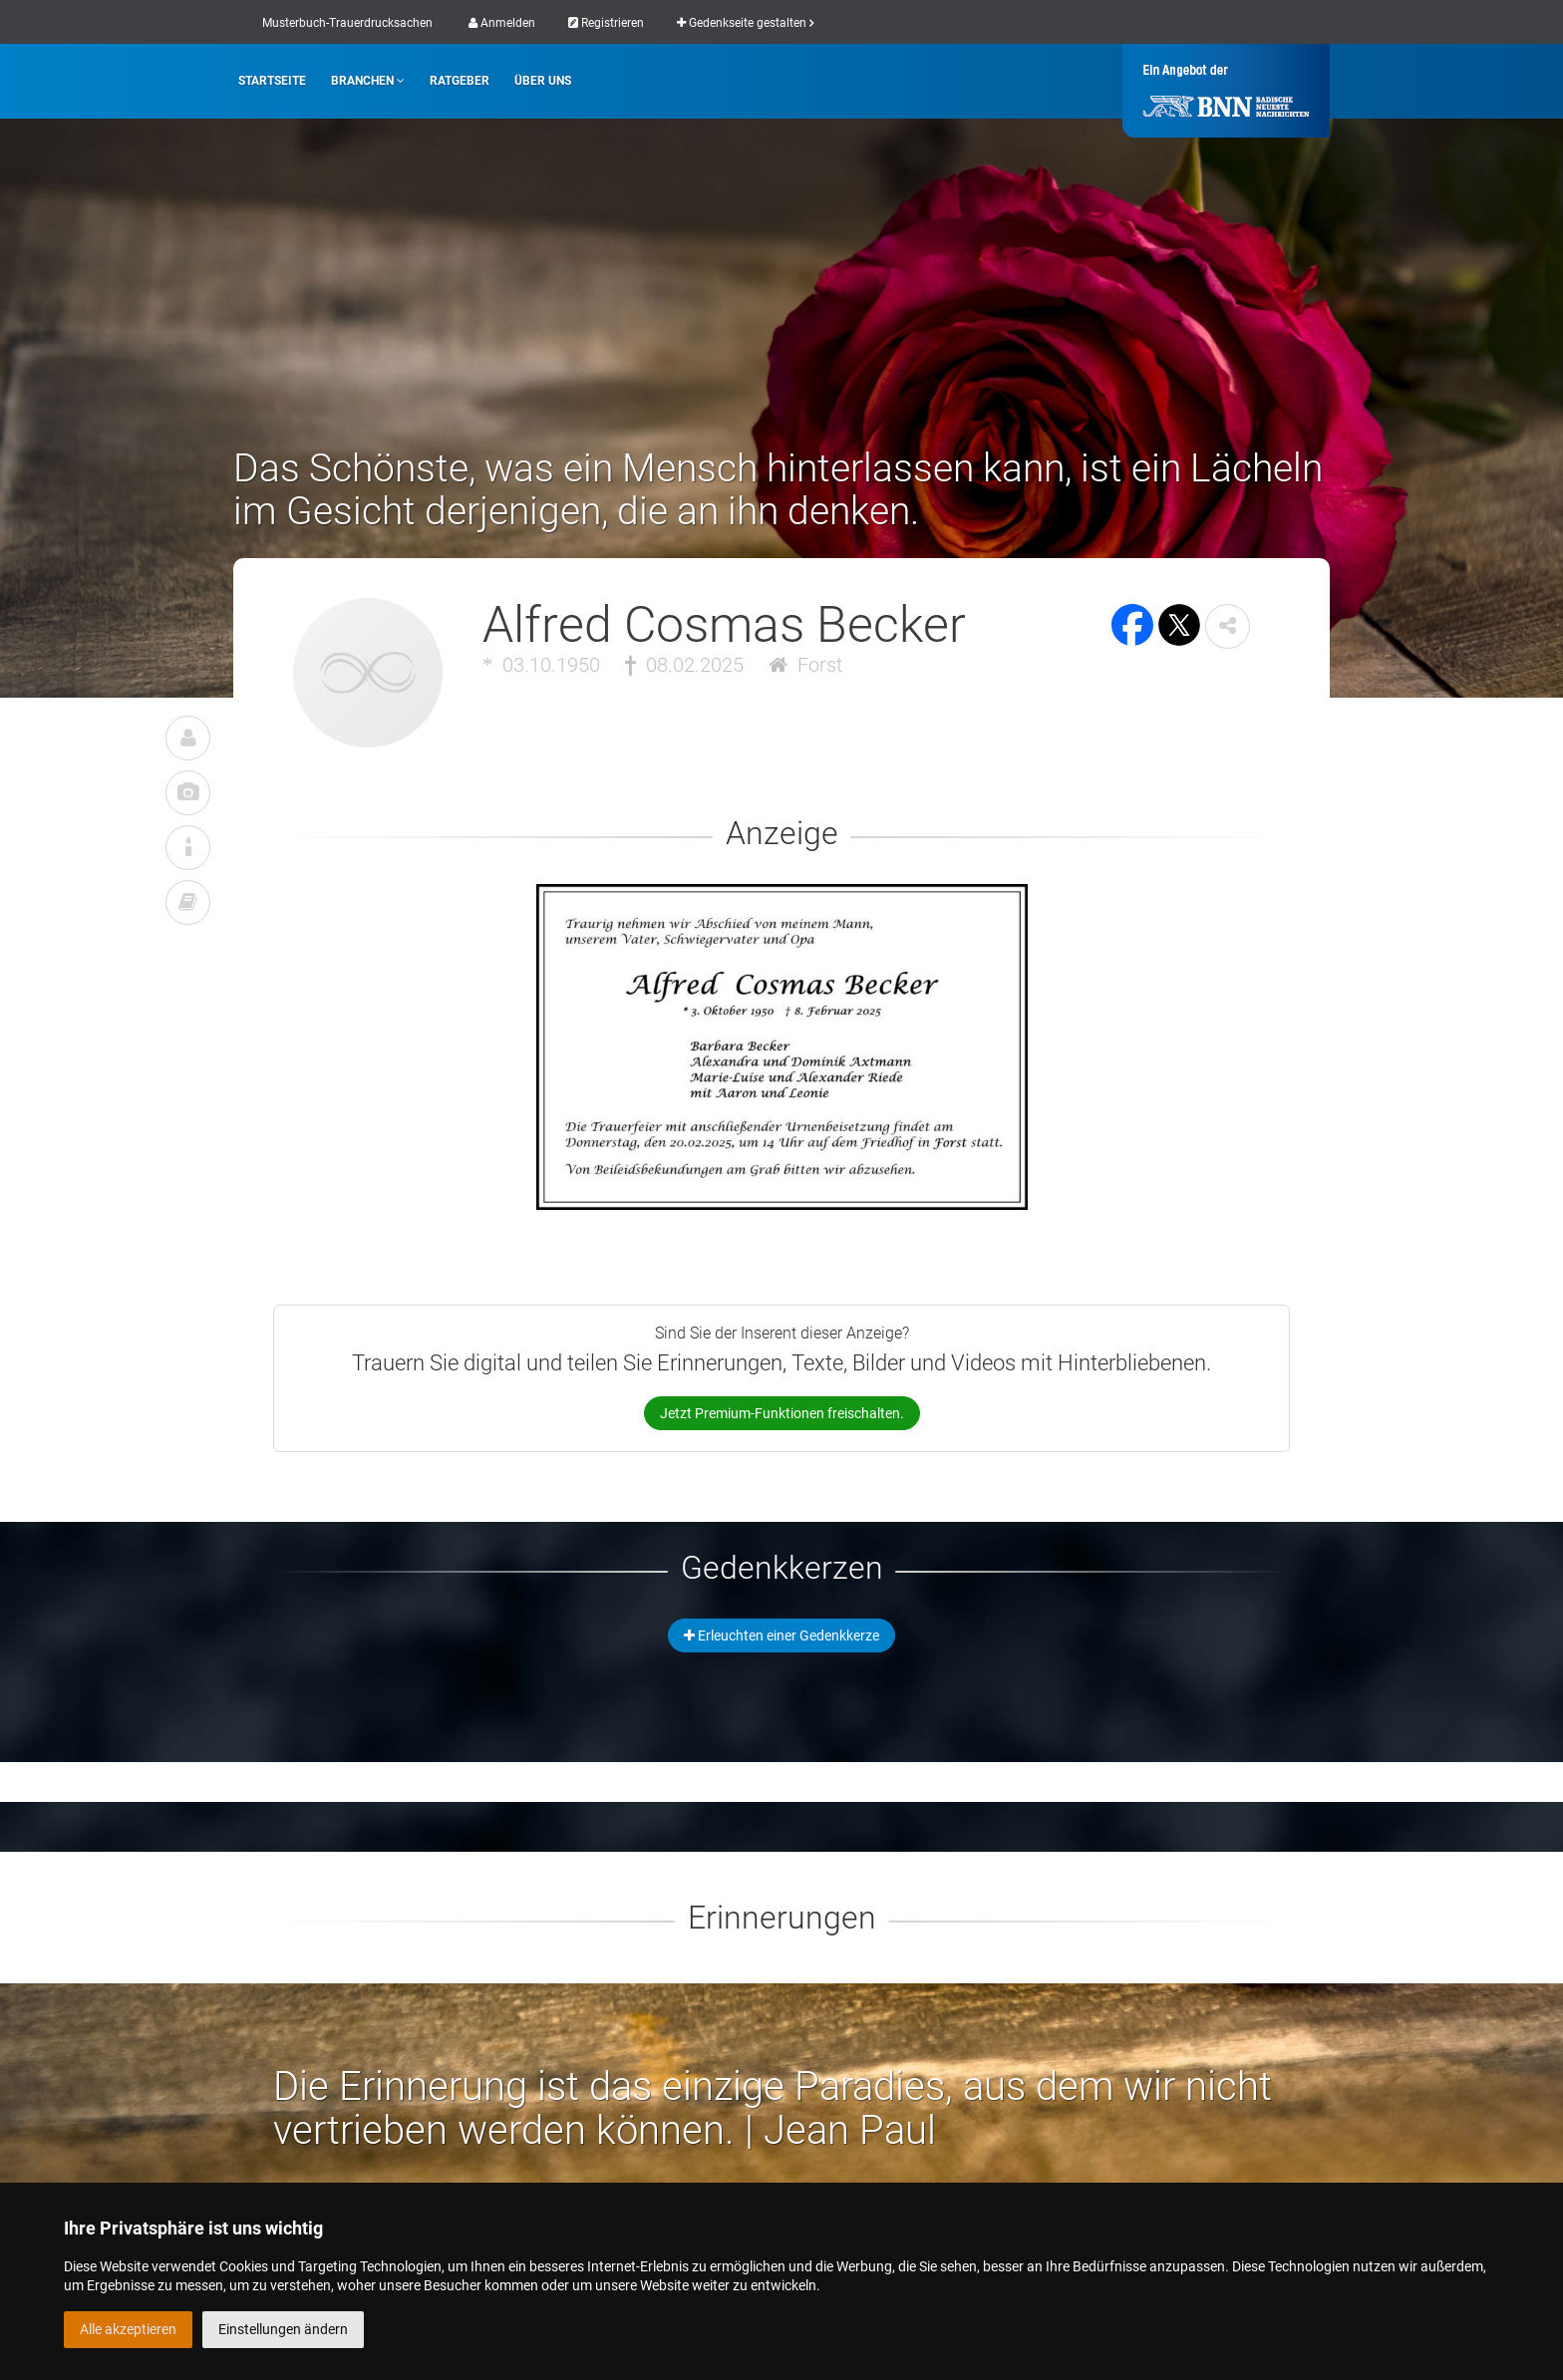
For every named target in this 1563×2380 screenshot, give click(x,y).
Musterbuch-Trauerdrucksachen (347, 23)
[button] (1227, 626)
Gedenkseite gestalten (745, 23)
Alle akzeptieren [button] (128, 2329)
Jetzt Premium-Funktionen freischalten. (782, 1413)
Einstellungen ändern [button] (283, 2329)
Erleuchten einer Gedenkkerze (781, 1635)
